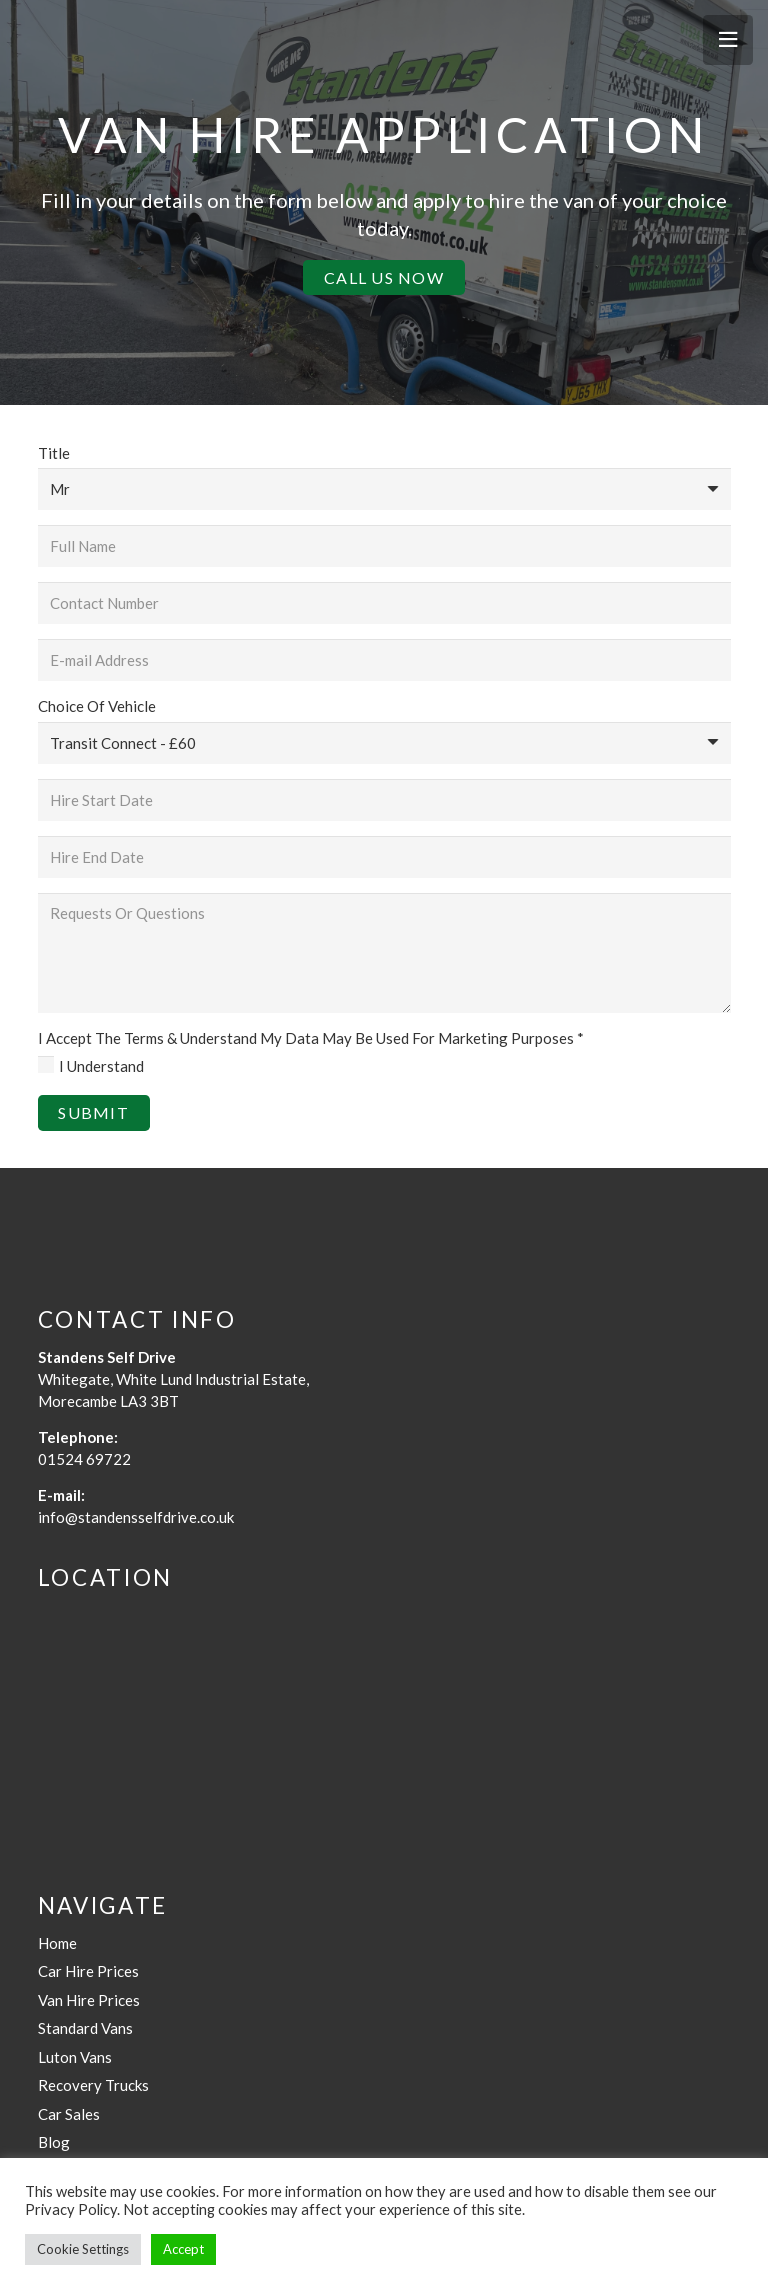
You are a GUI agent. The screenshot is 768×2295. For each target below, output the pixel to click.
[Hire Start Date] (384, 800)
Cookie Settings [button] (83, 2249)
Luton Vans (75, 2057)
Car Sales (69, 2114)
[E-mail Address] (384, 660)
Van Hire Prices (89, 2000)
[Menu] (728, 40)
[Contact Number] (384, 603)
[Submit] (94, 1112)
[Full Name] (384, 546)
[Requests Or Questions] (384, 953)
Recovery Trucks (93, 2085)
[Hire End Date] (384, 857)
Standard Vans (85, 2028)
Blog (54, 2142)
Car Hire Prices (88, 1971)
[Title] (384, 489)
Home (57, 1943)
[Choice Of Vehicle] (384, 743)
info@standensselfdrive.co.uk (136, 1517)
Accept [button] (183, 2249)
